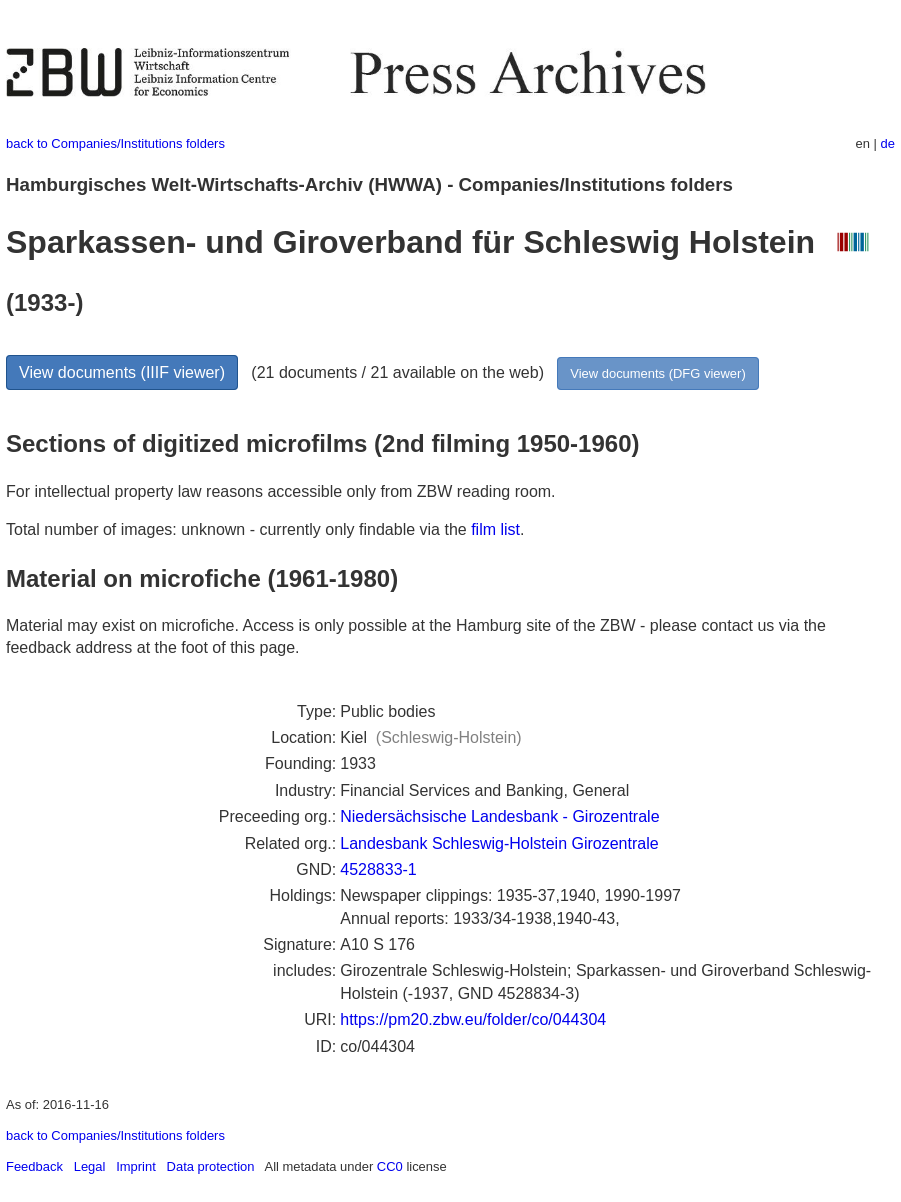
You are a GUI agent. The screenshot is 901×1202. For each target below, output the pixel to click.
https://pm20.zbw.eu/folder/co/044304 (473, 1019)
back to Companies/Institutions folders (115, 143)
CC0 (390, 1166)
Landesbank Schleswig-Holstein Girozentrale (499, 843)
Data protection (211, 1166)
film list (495, 529)
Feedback (34, 1166)
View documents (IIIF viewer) (122, 372)
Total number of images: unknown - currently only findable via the (238, 529)
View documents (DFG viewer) (657, 373)
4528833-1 (378, 869)
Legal (90, 1166)
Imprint (136, 1166)
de (888, 143)
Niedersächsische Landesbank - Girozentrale (499, 816)
